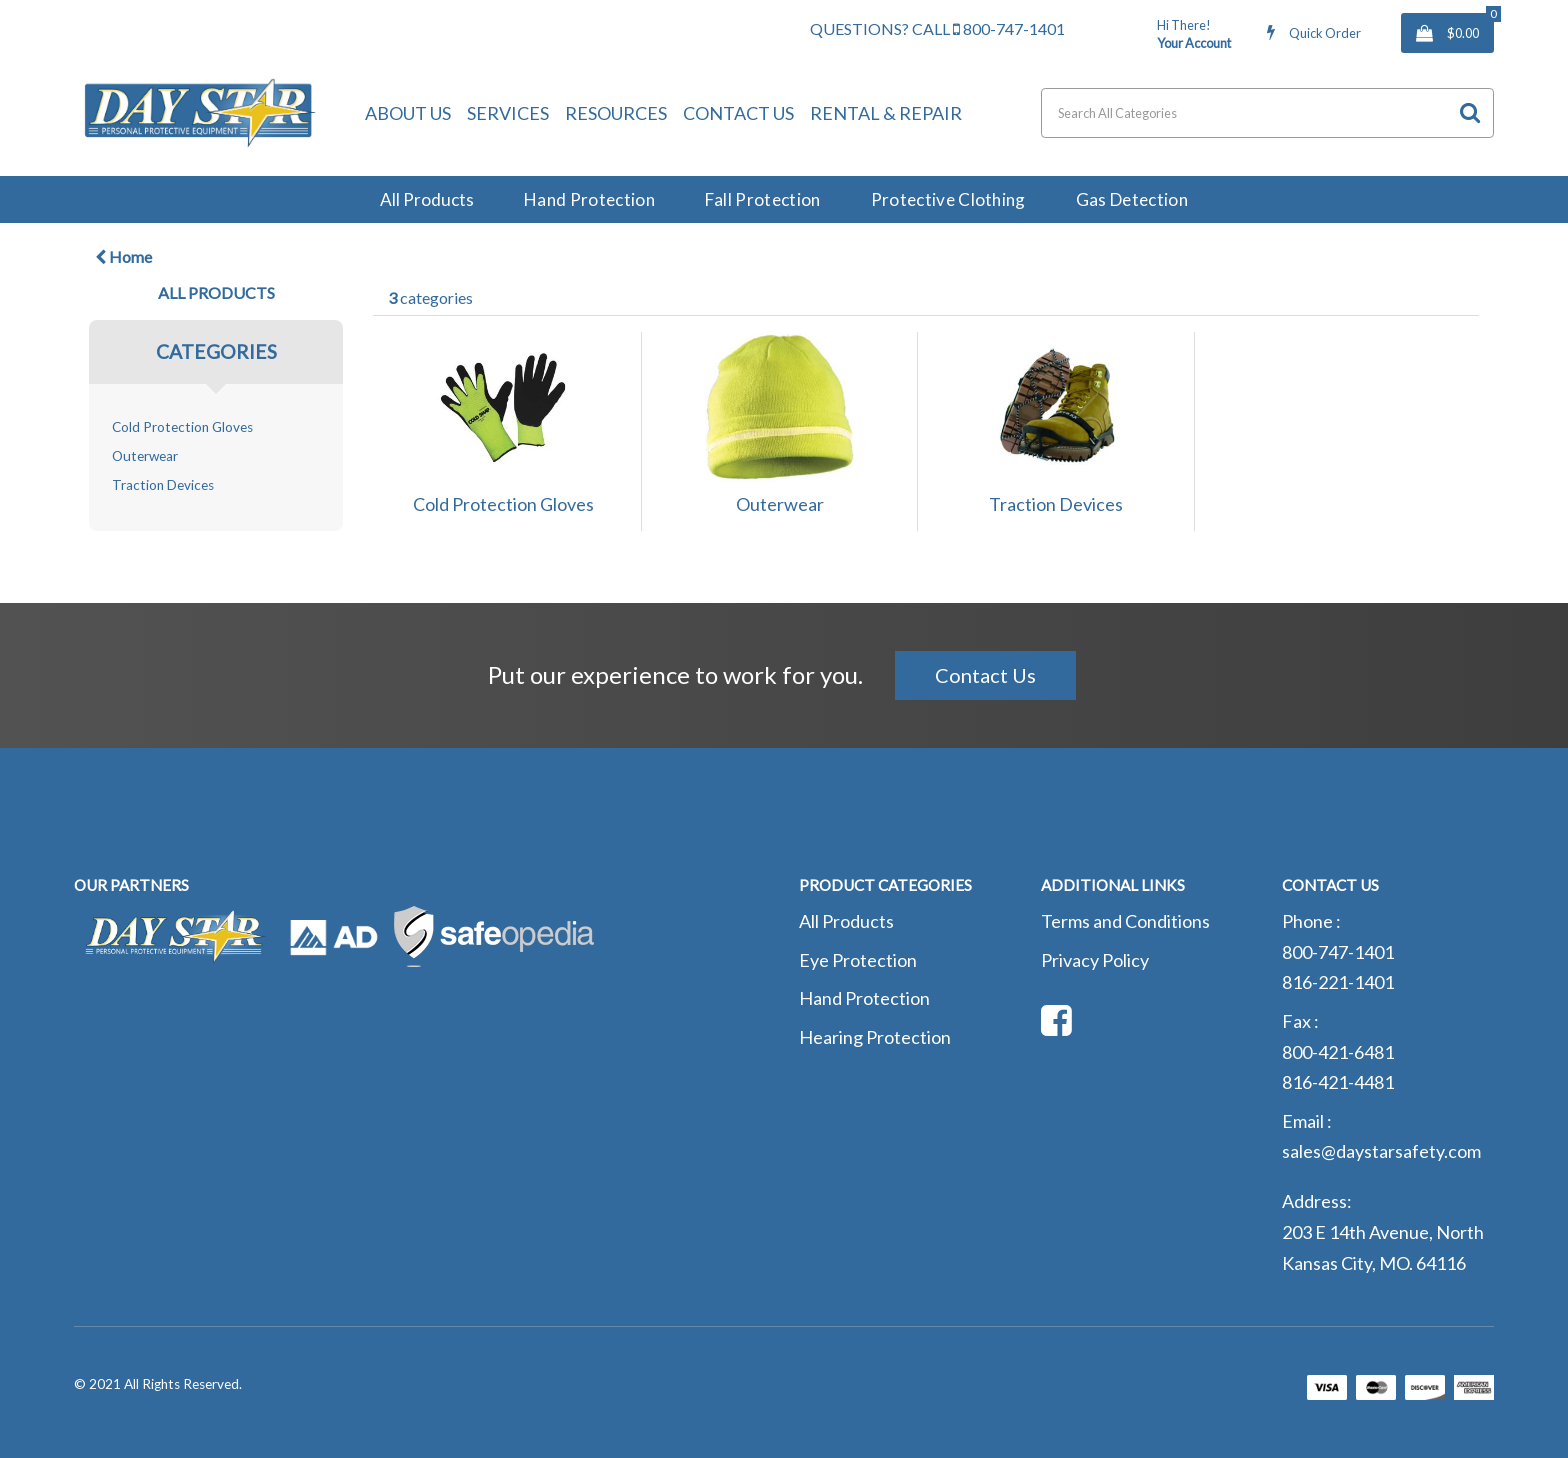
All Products (427, 199)
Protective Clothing (948, 199)
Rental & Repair (886, 113)
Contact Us (738, 113)
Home (123, 256)
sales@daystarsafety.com (1381, 1151)
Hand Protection (589, 199)
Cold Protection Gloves (182, 427)
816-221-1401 (1338, 982)
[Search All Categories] (1267, 113)
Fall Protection (763, 199)
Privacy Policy (1095, 960)
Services (508, 113)
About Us (408, 113)
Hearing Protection (875, 1037)
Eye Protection (858, 960)
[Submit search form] (1470, 112)
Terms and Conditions (1125, 921)
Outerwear (145, 456)
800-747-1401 (1009, 28)
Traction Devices (163, 485)
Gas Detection (1132, 199)
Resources (616, 113)
